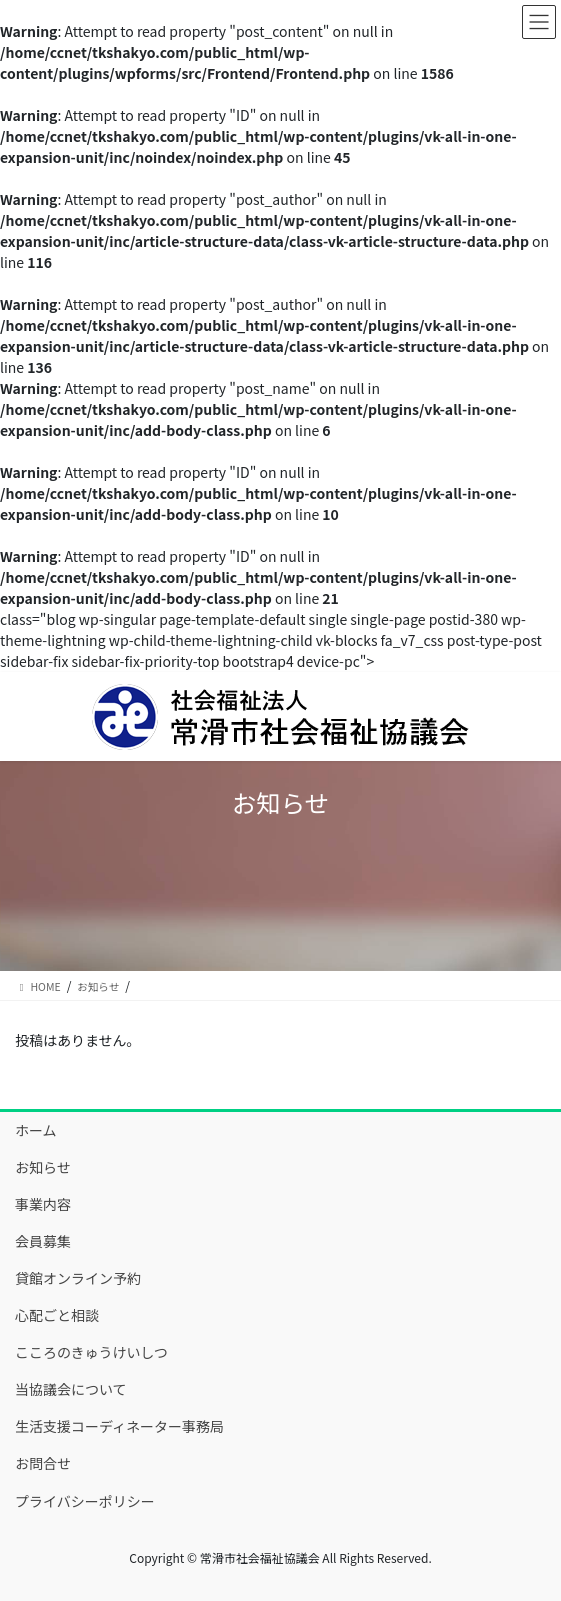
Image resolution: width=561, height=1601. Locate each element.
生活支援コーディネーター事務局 (119, 1426)
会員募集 (43, 1241)
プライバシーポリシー (85, 1501)
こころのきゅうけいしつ (91, 1352)
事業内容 (43, 1204)
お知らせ (43, 1167)
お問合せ (43, 1463)
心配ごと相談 (57, 1315)
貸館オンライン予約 (78, 1278)
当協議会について (71, 1389)
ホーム (36, 1130)
